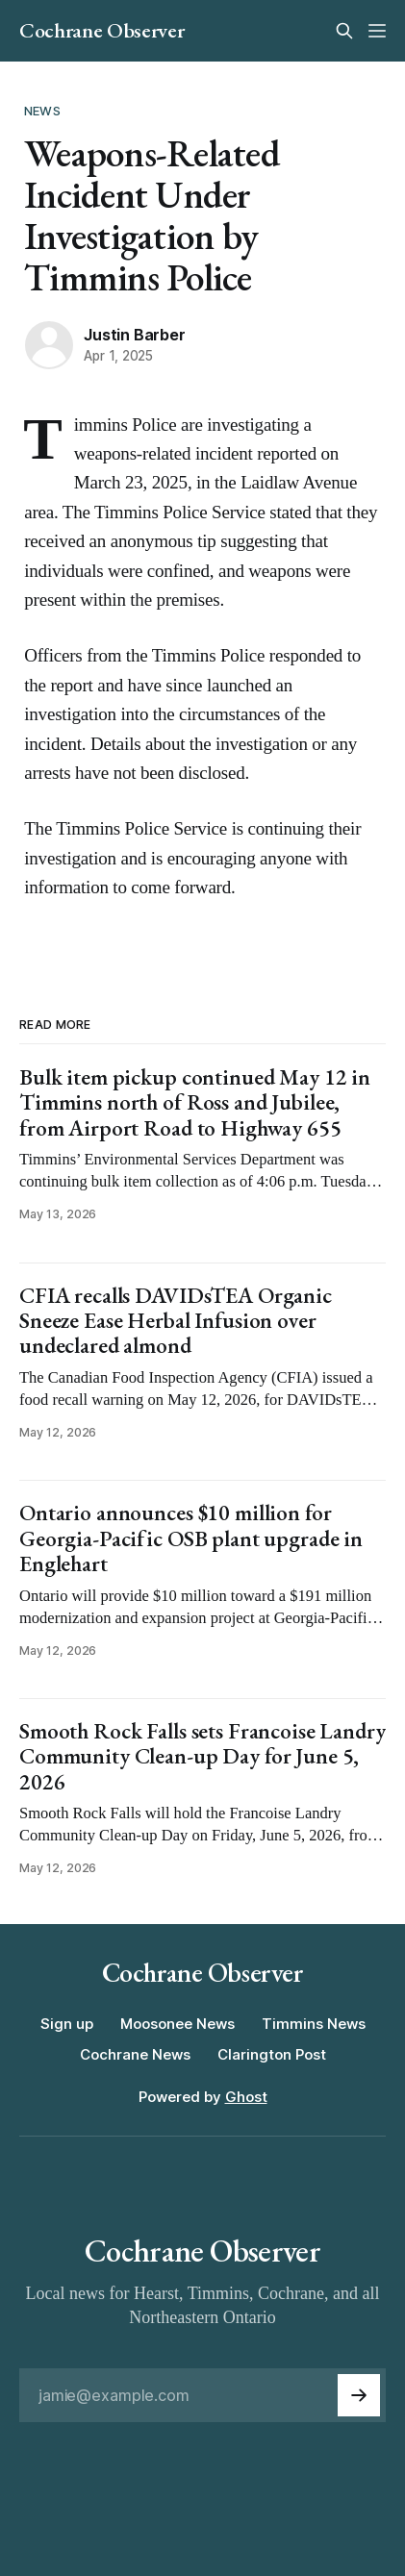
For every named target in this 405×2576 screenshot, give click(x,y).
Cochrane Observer (101, 30)
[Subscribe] (359, 2395)
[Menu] (377, 30)
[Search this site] (344, 30)
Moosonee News (177, 2023)
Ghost (246, 2097)
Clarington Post (271, 2054)
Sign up (66, 2023)
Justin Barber (134, 334)
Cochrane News (135, 2054)
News (42, 110)
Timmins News (314, 2023)
